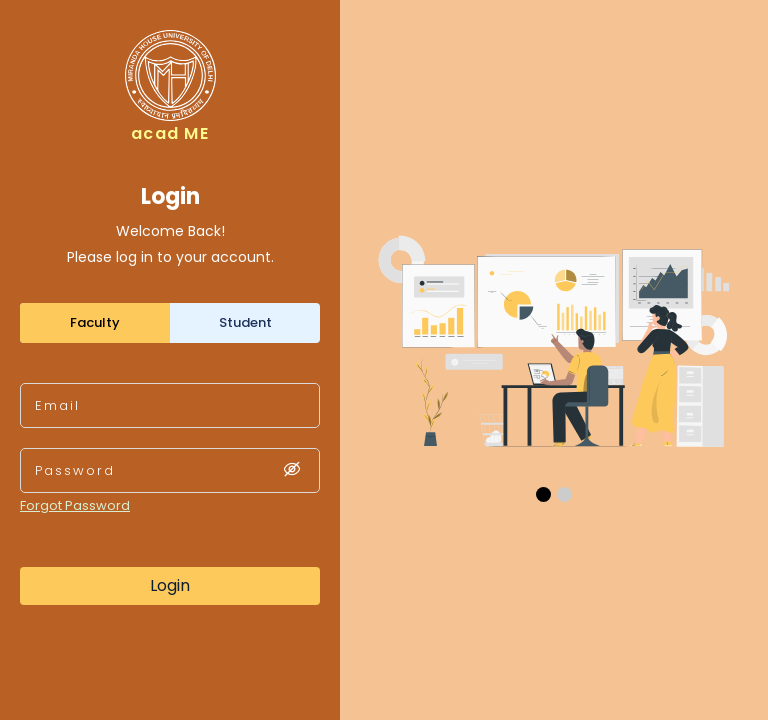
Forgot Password (75, 505)
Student (245, 322)
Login (170, 585)
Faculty (95, 322)
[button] (543, 494)
